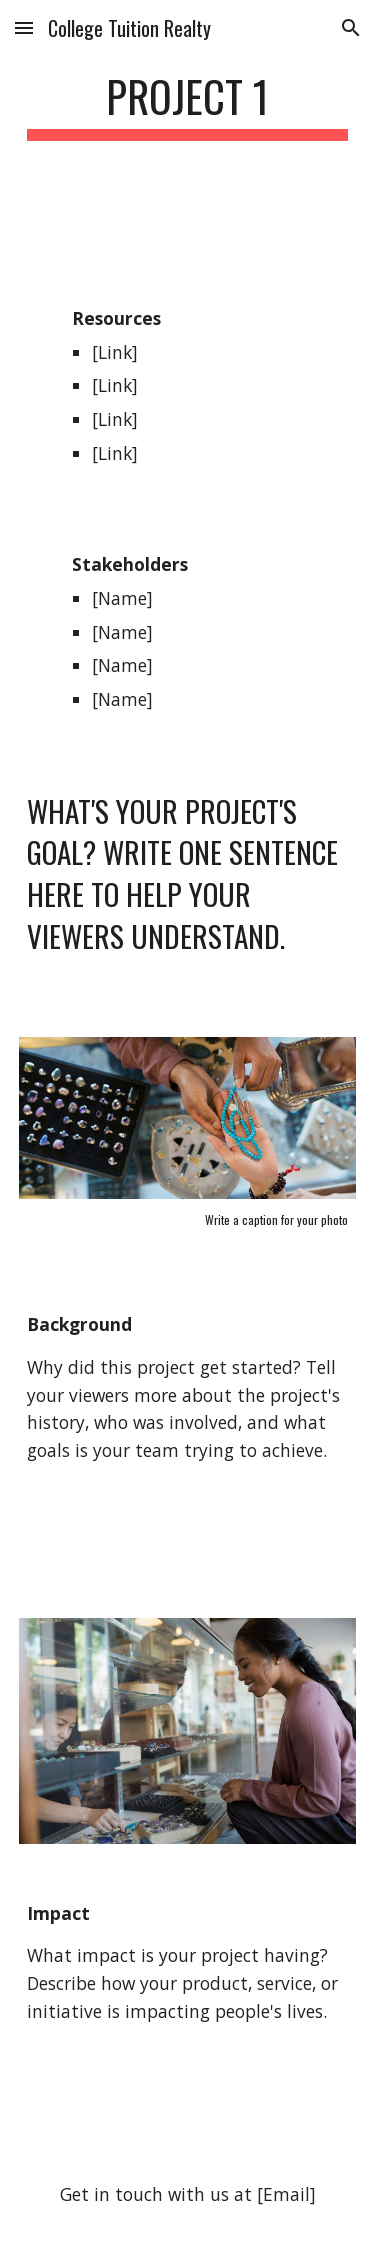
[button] (24, 27)
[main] (188, 105)
